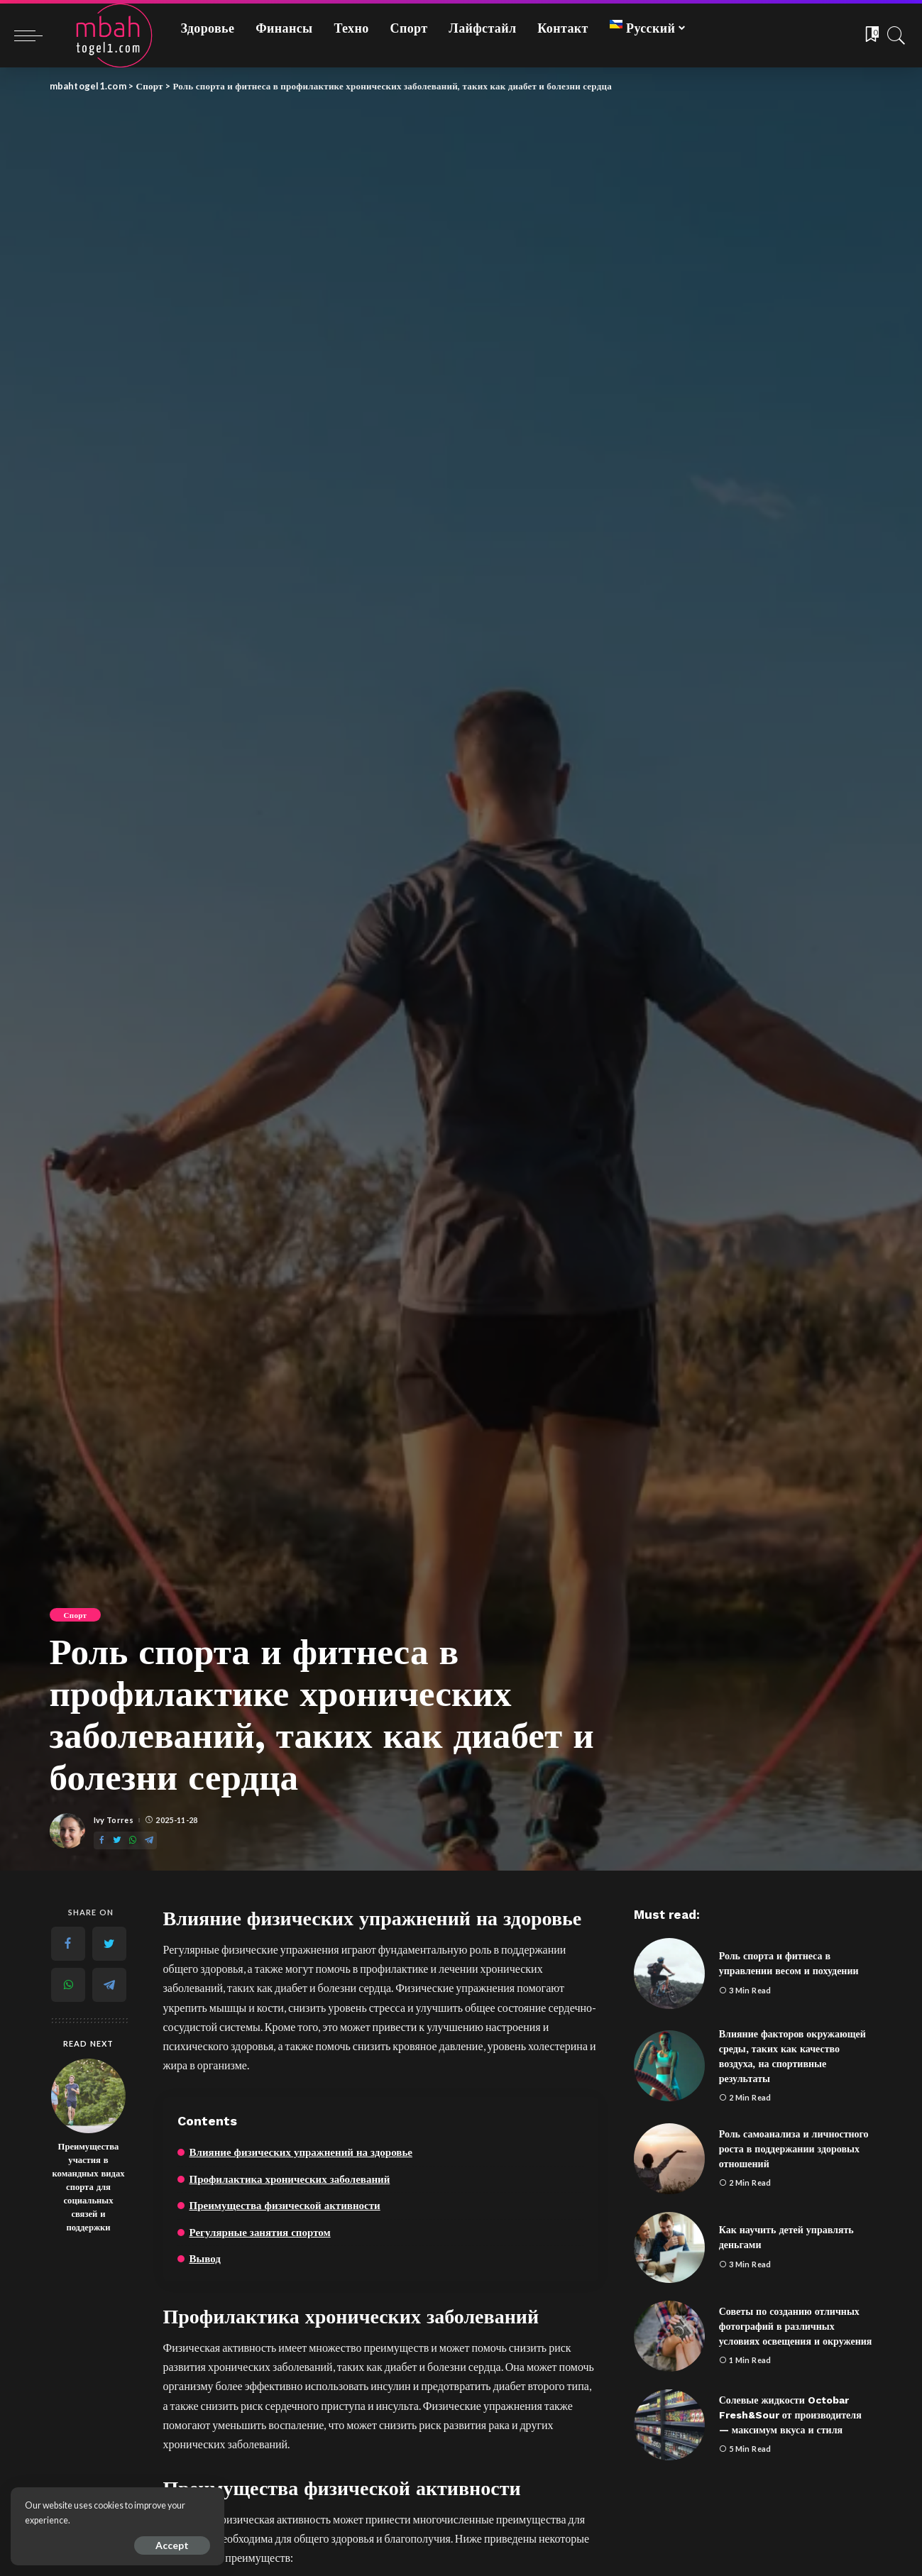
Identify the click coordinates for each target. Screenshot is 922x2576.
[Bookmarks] (871, 35)
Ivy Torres (113, 1820)
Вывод (205, 2258)
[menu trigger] (35, 35)
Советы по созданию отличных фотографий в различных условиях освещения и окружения (795, 2326)
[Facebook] (101, 1840)
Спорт (75, 1614)
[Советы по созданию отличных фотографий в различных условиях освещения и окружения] (669, 2336)
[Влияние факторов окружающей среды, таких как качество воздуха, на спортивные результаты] (669, 2065)
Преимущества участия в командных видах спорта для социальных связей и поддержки (89, 2186)
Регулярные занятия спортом (260, 2232)
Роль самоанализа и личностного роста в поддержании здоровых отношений (794, 2148)
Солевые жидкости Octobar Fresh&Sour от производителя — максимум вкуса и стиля (790, 2414)
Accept (171, 2545)
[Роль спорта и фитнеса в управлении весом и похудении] (669, 1973)
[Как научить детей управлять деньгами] (669, 2247)
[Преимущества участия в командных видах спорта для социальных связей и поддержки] (88, 2096)
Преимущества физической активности (285, 2205)
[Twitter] (117, 1840)
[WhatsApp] (133, 1840)
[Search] (896, 35)
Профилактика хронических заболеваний (290, 2179)
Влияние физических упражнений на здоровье (301, 2152)
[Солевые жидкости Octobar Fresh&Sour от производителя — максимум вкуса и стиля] (669, 2424)
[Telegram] (149, 1840)
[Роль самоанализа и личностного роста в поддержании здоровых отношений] (669, 2158)
